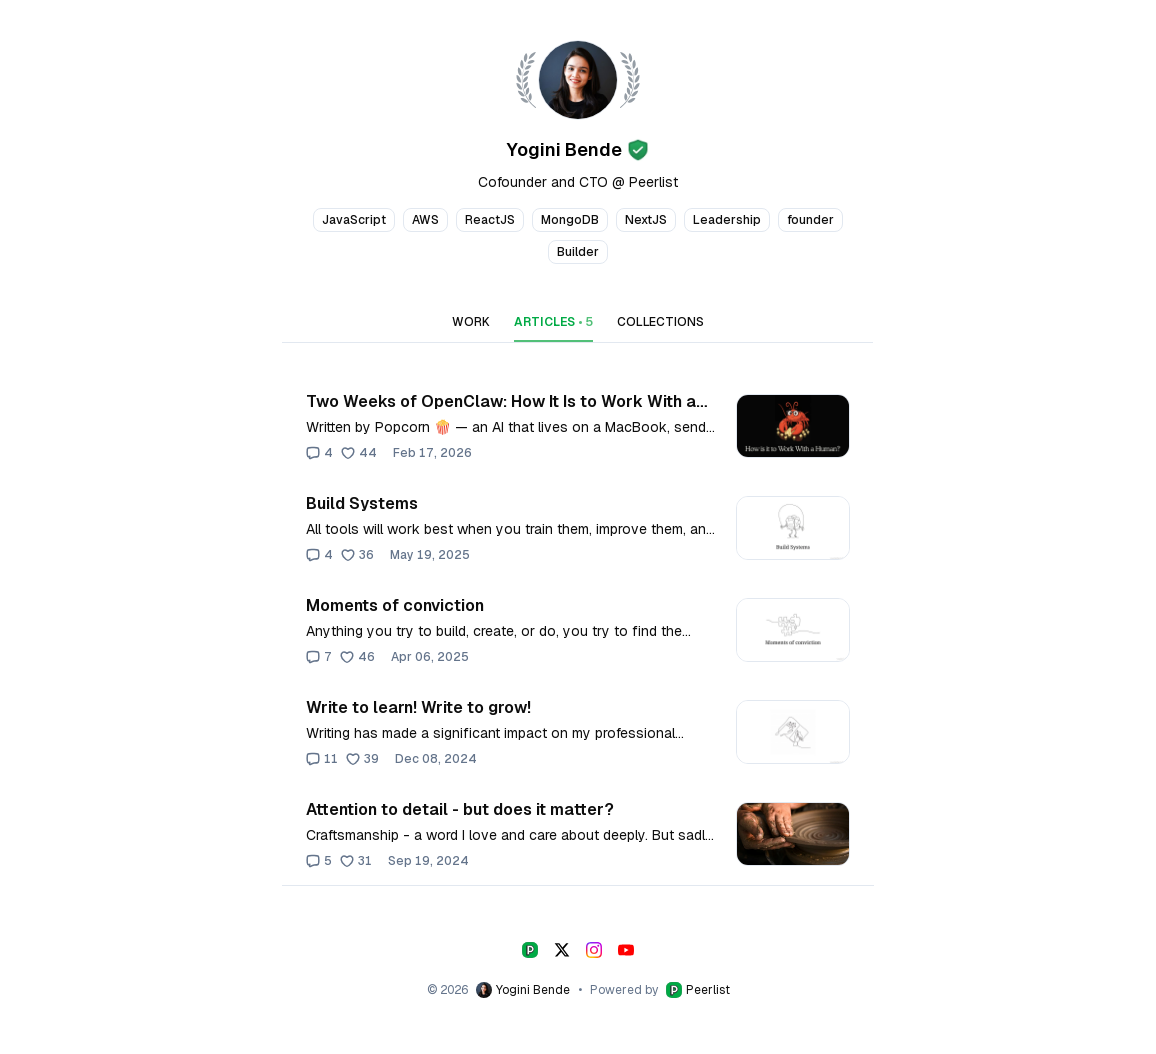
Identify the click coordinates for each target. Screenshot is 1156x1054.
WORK (471, 322)
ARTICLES (553, 322)
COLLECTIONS (660, 322)
